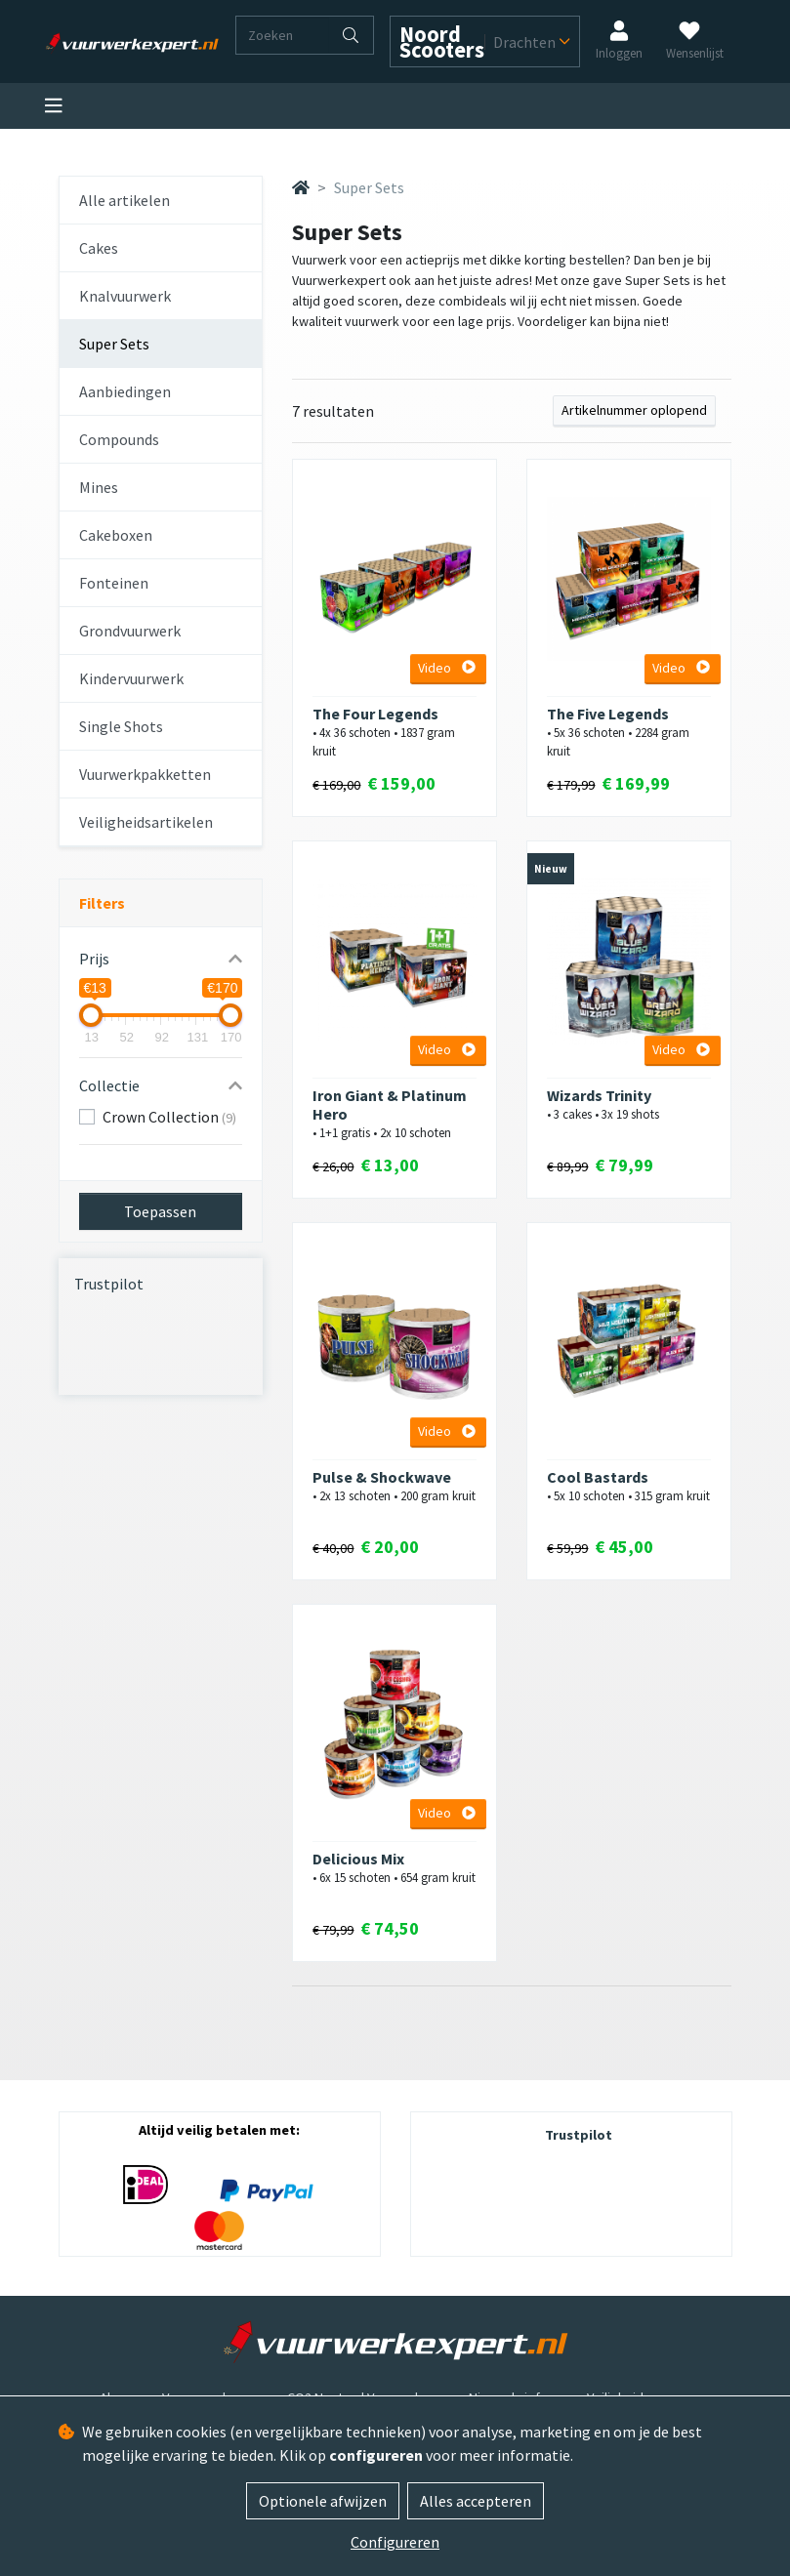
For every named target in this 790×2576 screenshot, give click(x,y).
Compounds (119, 439)
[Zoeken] (282, 35)
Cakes (98, 248)
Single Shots (121, 726)
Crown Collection (169, 1116)
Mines (98, 487)
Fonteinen (113, 583)
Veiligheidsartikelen (146, 822)
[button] (161, 958)
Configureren (395, 2542)
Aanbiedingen (125, 391)
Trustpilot (109, 1283)
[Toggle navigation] (53, 106)
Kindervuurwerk (131, 678)
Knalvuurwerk (125, 296)
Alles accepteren (475, 2501)
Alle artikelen (124, 200)
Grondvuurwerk (130, 630)
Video (447, 667)
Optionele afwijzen (323, 2501)
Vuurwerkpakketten (145, 774)
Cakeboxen (115, 535)
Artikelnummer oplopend (634, 410)
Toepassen (160, 1211)
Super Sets (114, 343)
